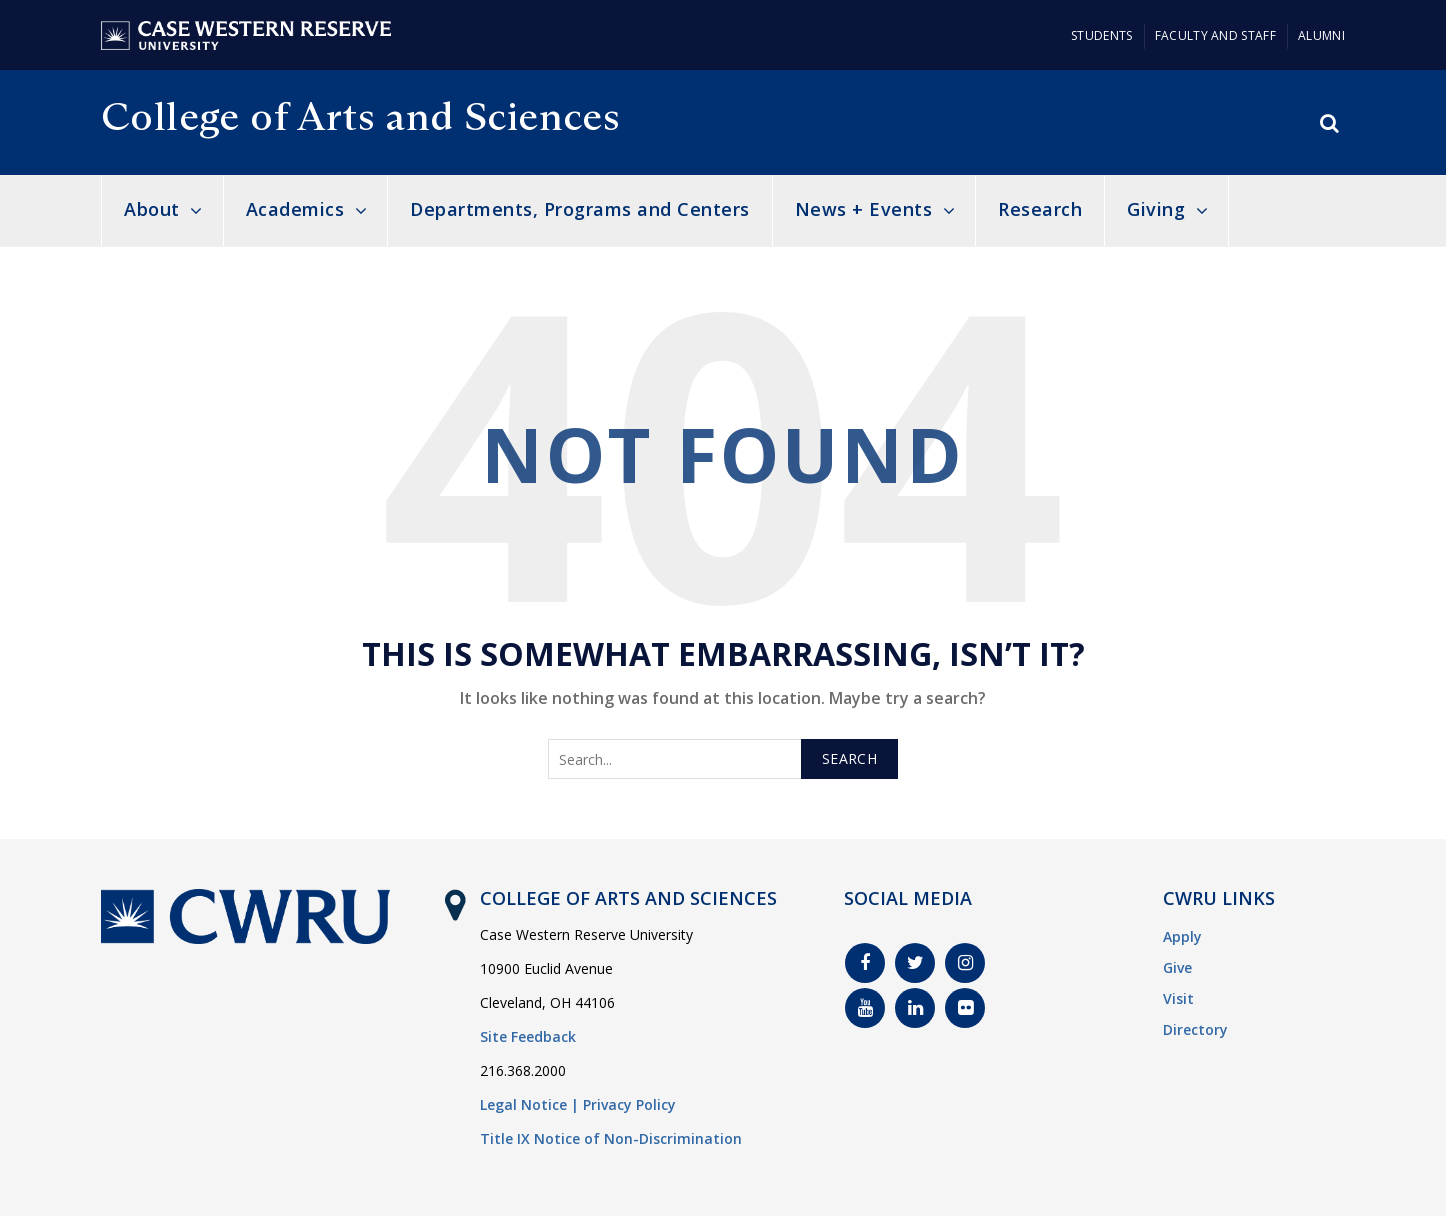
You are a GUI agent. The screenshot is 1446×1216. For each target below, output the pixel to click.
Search (849, 758)
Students (1101, 35)
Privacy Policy (629, 1104)
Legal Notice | (529, 1104)
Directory (1195, 1029)
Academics (295, 209)
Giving (1156, 209)
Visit (1178, 998)
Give (1177, 967)
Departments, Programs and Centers (580, 209)
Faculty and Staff (1215, 35)
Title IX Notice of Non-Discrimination (611, 1138)
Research (1040, 209)
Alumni (1321, 35)
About (152, 209)
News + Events (864, 209)
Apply (1182, 936)
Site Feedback (528, 1036)
